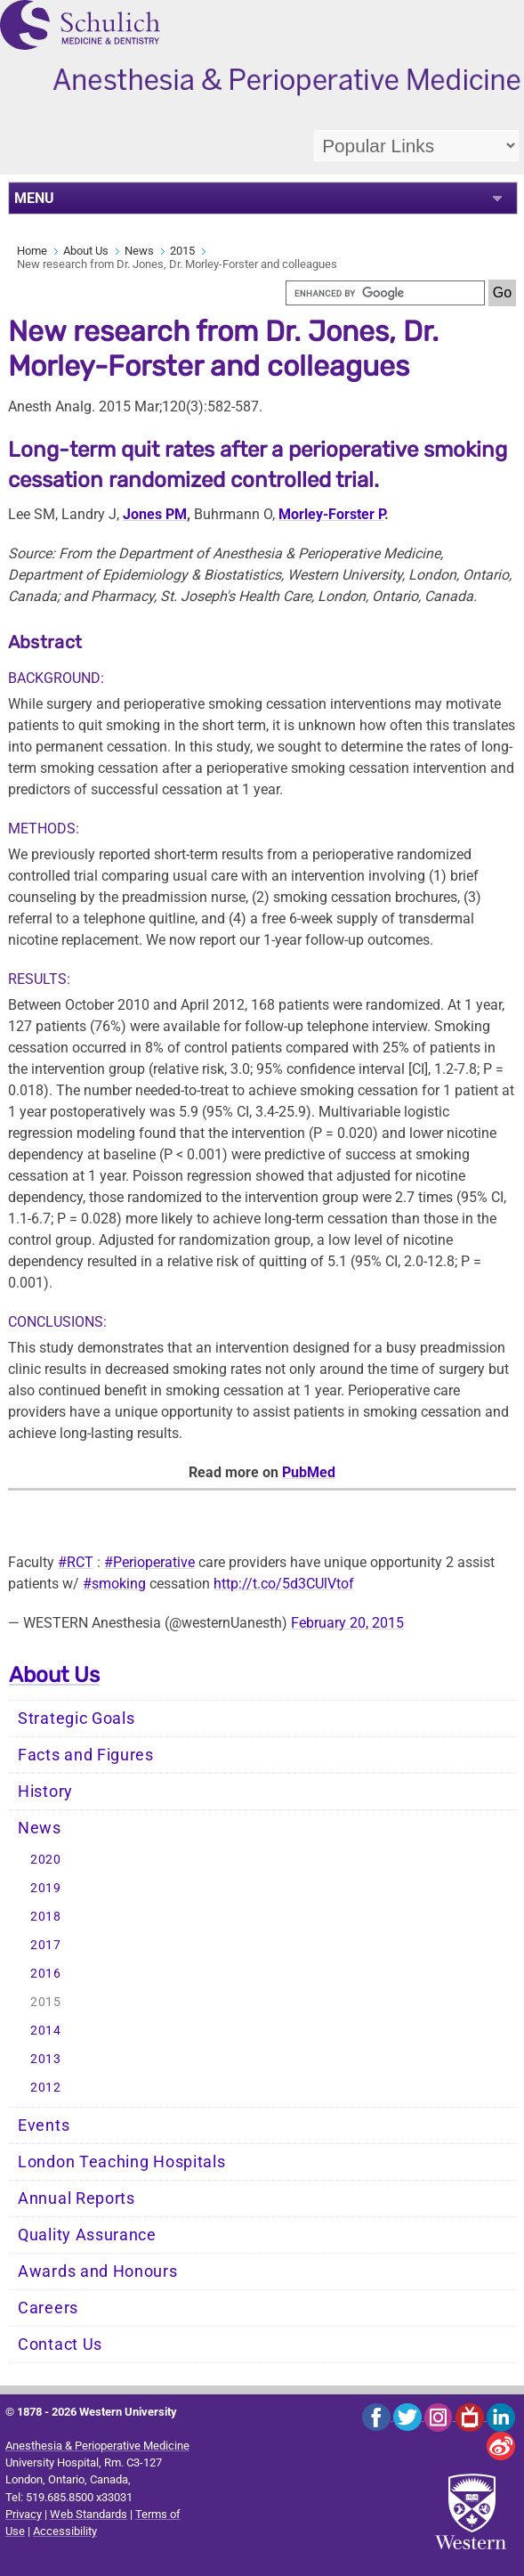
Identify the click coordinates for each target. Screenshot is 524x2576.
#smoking (114, 1583)
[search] (385, 292)
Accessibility (65, 2531)
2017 (45, 1945)
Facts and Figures (86, 1755)
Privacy (23, 2514)
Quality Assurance (87, 2235)
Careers (48, 2308)
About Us (86, 250)
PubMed (308, 1472)
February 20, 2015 (347, 1622)
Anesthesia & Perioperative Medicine (97, 2445)
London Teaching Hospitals (122, 2162)
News (139, 250)
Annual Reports (76, 2198)
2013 (45, 2059)
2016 (45, 1973)
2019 (45, 1888)
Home (32, 250)
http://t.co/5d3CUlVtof (284, 1583)
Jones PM (155, 514)
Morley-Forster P (331, 514)
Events (43, 2125)
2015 (182, 250)
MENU (34, 198)
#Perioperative (149, 1562)
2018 (45, 1916)
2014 (45, 2030)
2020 (45, 1859)
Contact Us (60, 2344)
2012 (45, 2087)
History (45, 1791)
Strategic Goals (76, 1718)
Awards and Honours (98, 2271)
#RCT (75, 1562)
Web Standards (88, 2514)
